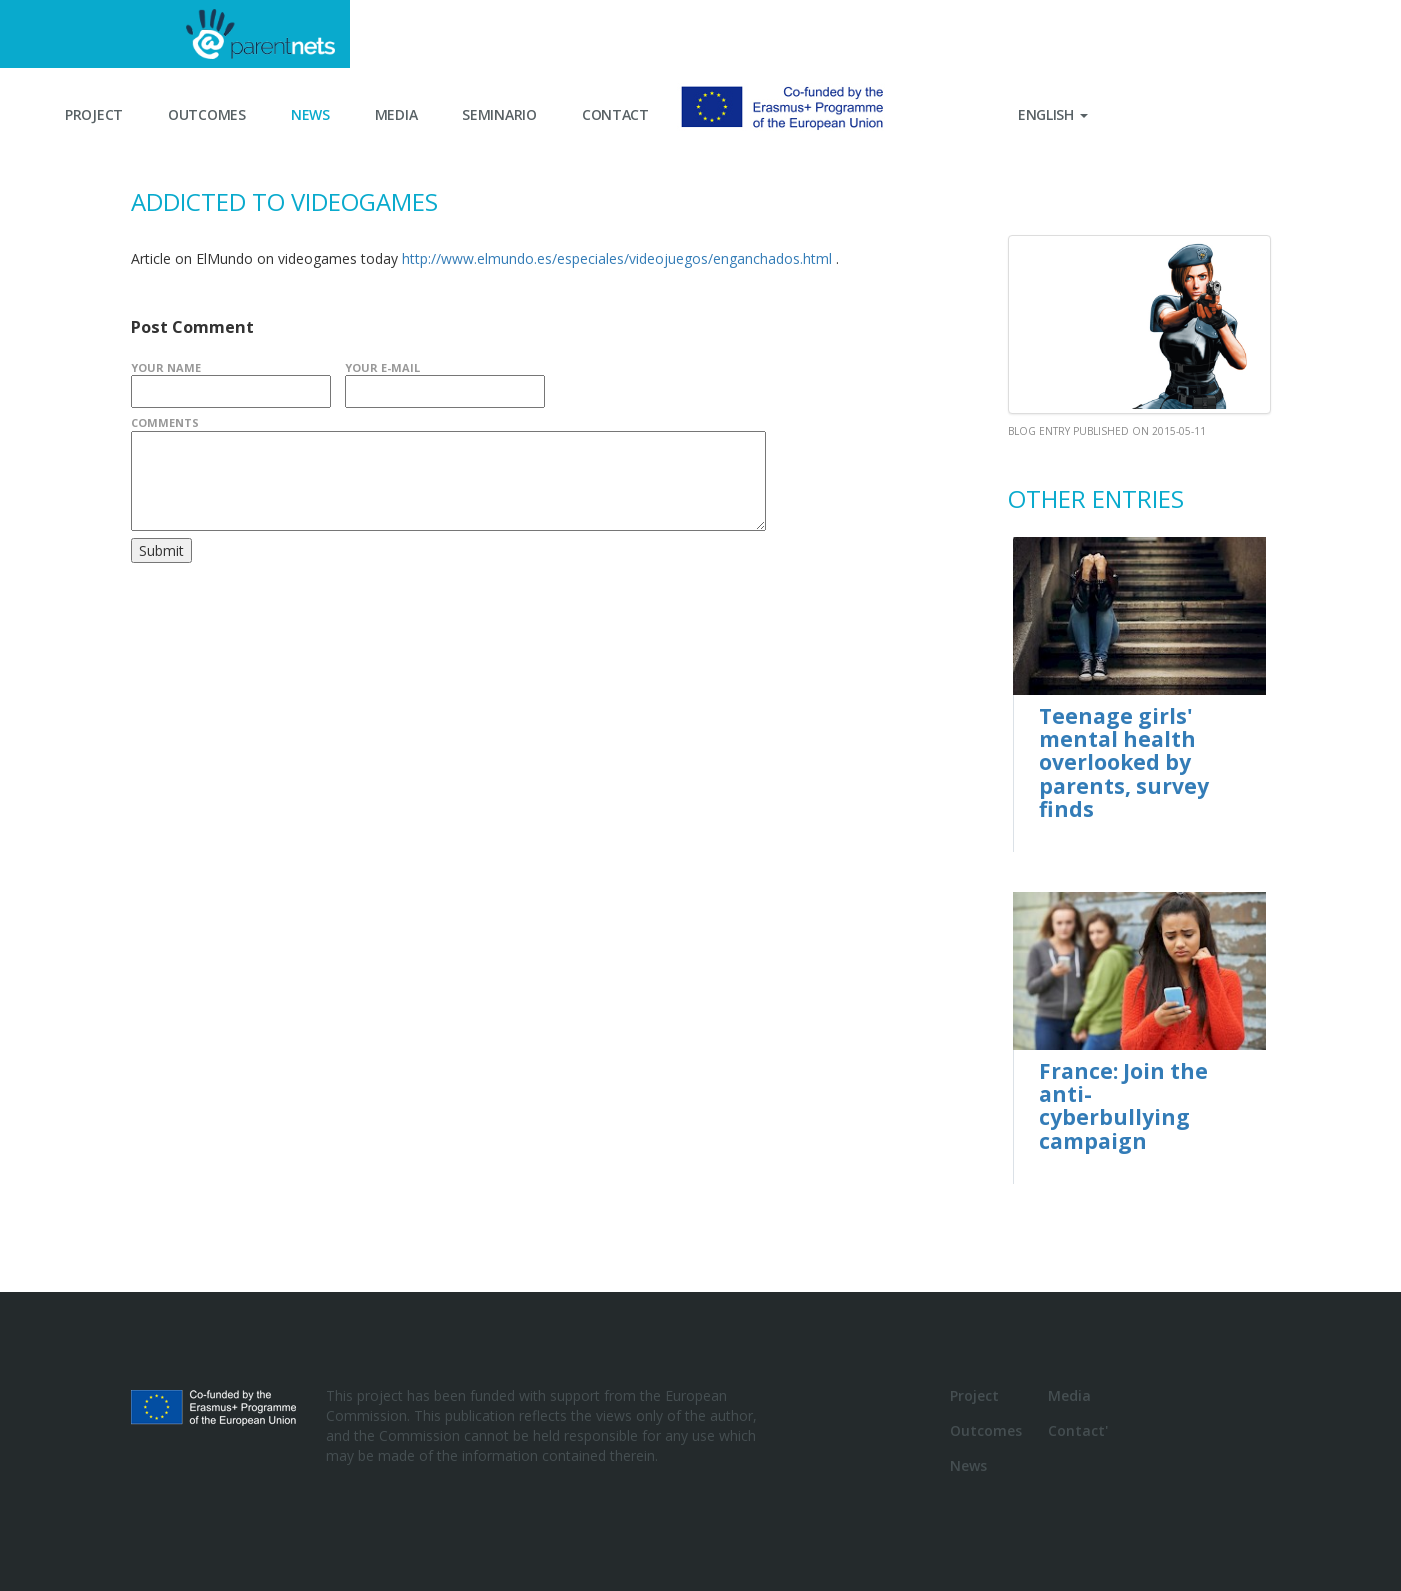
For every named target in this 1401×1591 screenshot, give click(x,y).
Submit (161, 550)
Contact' (1078, 1430)
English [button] (1053, 114)
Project (94, 114)
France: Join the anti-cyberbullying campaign (1123, 1105)
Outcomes (207, 114)
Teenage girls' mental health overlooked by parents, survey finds (1124, 762)
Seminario (499, 114)
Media (396, 114)
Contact (615, 114)
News (310, 114)
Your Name (166, 367)
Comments (165, 422)
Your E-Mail (382, 367)
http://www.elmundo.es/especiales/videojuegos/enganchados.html (617, 258)
